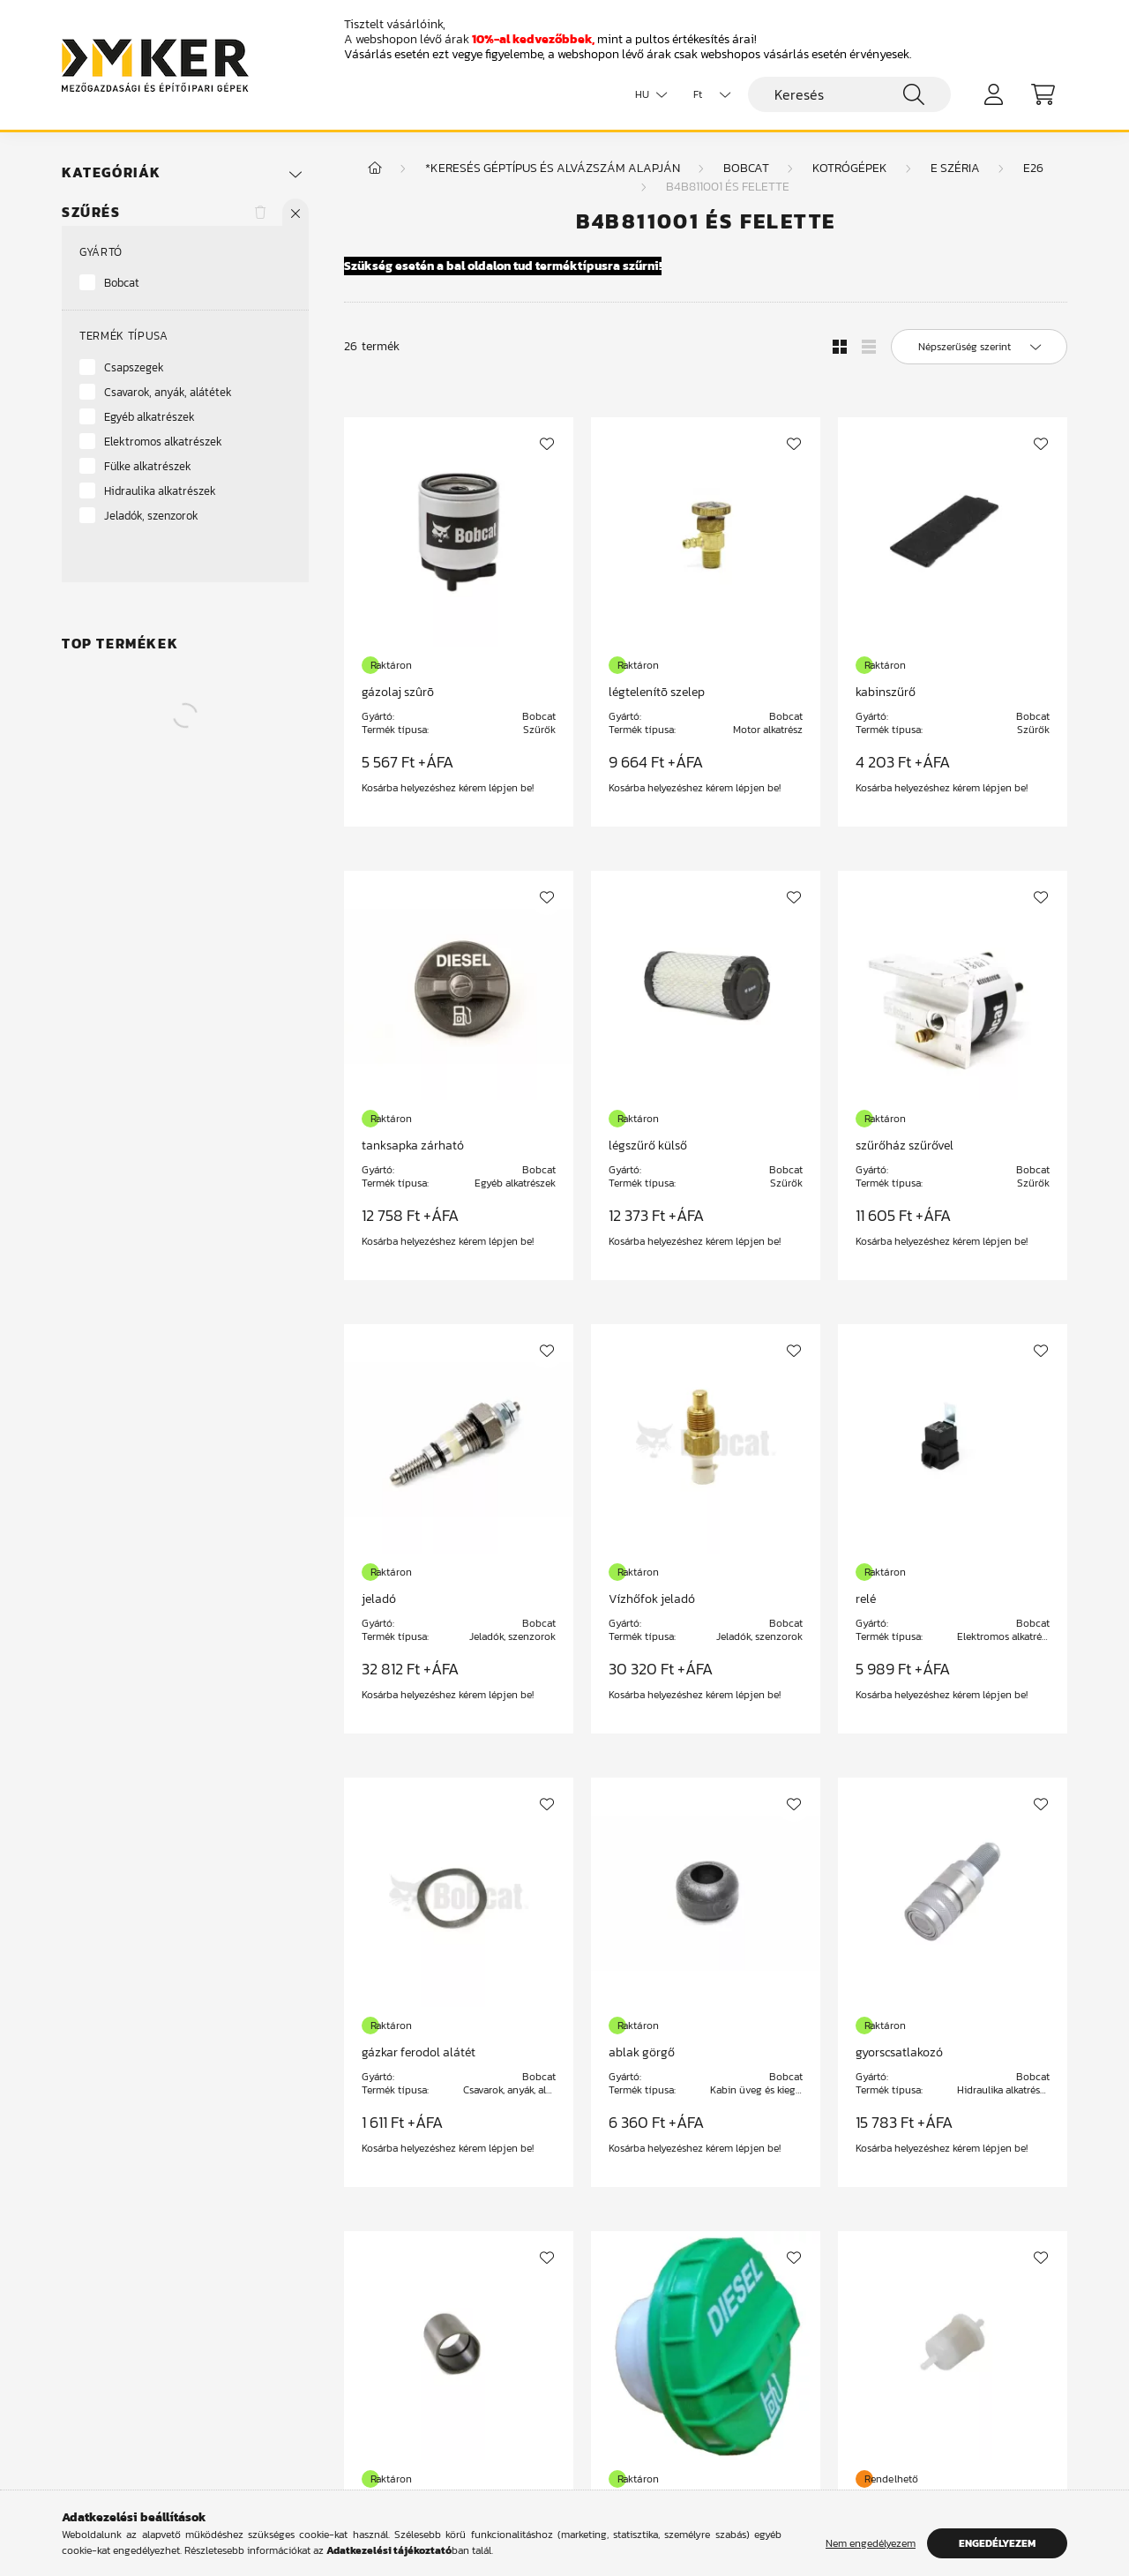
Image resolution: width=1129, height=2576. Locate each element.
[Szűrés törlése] (260, 211)
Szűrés (91, 212)
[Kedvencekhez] (546, 443)
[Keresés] (849, 94)
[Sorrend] (979, 346)
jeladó (379, 1599)
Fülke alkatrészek (147, 466)
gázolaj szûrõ (398, 692)
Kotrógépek (849, 168)
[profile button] (993, 94)
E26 (1033, 168)
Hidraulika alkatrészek (160, 491)
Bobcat (121, 282)
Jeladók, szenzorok (151, 515)
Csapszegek (134, 367)
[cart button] (1042, 94)
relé (866, 1599)
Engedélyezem (997, 2543)
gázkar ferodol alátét (418, 2052)
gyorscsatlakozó (899, 2052)
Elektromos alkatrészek (163, 441)
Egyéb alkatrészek (149, 416)
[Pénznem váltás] (707, 94)
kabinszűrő (886, 692)
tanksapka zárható (413, 1145)
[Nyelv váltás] (646, 94)
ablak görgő (642, 2052)
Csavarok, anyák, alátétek (168, 392)
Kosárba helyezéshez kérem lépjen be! (448, 788)
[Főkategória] (375, 168)
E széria (955, 168)
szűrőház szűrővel (904, 1145)
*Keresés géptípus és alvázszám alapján (552, 168)
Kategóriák (111, 172)
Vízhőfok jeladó (652, 1599)
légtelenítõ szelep (657, 692)
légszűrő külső (648, 1145)
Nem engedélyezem (871, 2543)
